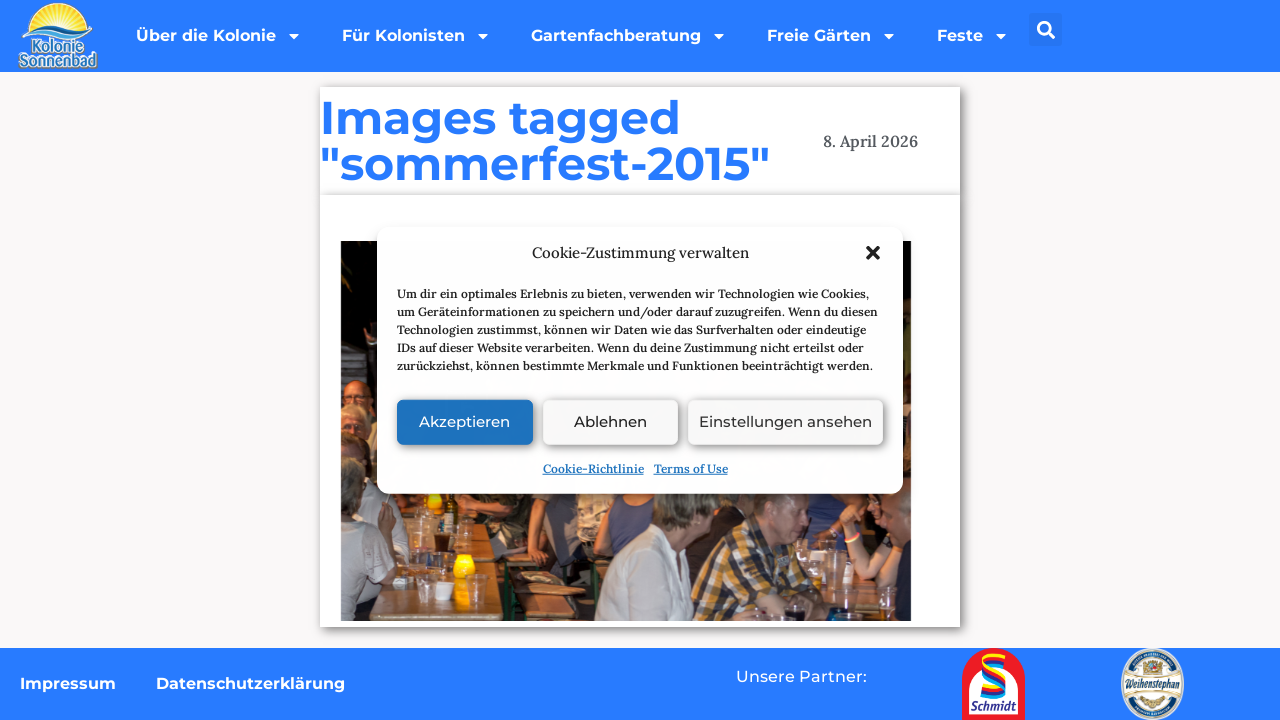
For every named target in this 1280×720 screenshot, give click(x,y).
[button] (873, 253)
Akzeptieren (464, 421)
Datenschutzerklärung (250, 683)
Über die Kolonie (219, 36)
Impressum (68, 683)
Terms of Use (691, 467)
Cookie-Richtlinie (593, 467)
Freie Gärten (832, 36)
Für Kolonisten (416, 36)
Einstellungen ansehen (785, 421)
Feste (973, 36)
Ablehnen (610, 421)
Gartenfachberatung (629, 36)
